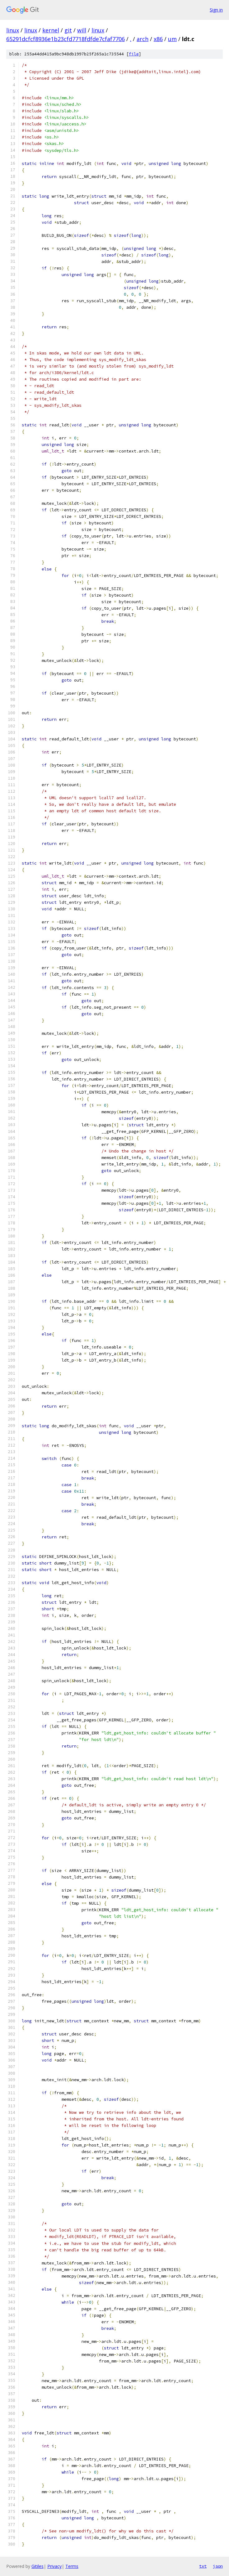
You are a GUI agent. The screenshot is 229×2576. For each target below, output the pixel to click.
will (81, 30)
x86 (158, 39)
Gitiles (37, 2566)
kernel (50, 30)
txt (203, 2566)
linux (12, 30)
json (218, 2566)
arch (142, 39)
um (172, 39)
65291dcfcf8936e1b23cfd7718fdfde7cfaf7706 (65, 39)
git (68, 30)
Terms (71, 2566)
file (134, 54)
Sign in (216, 10)
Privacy (54, 2566)
